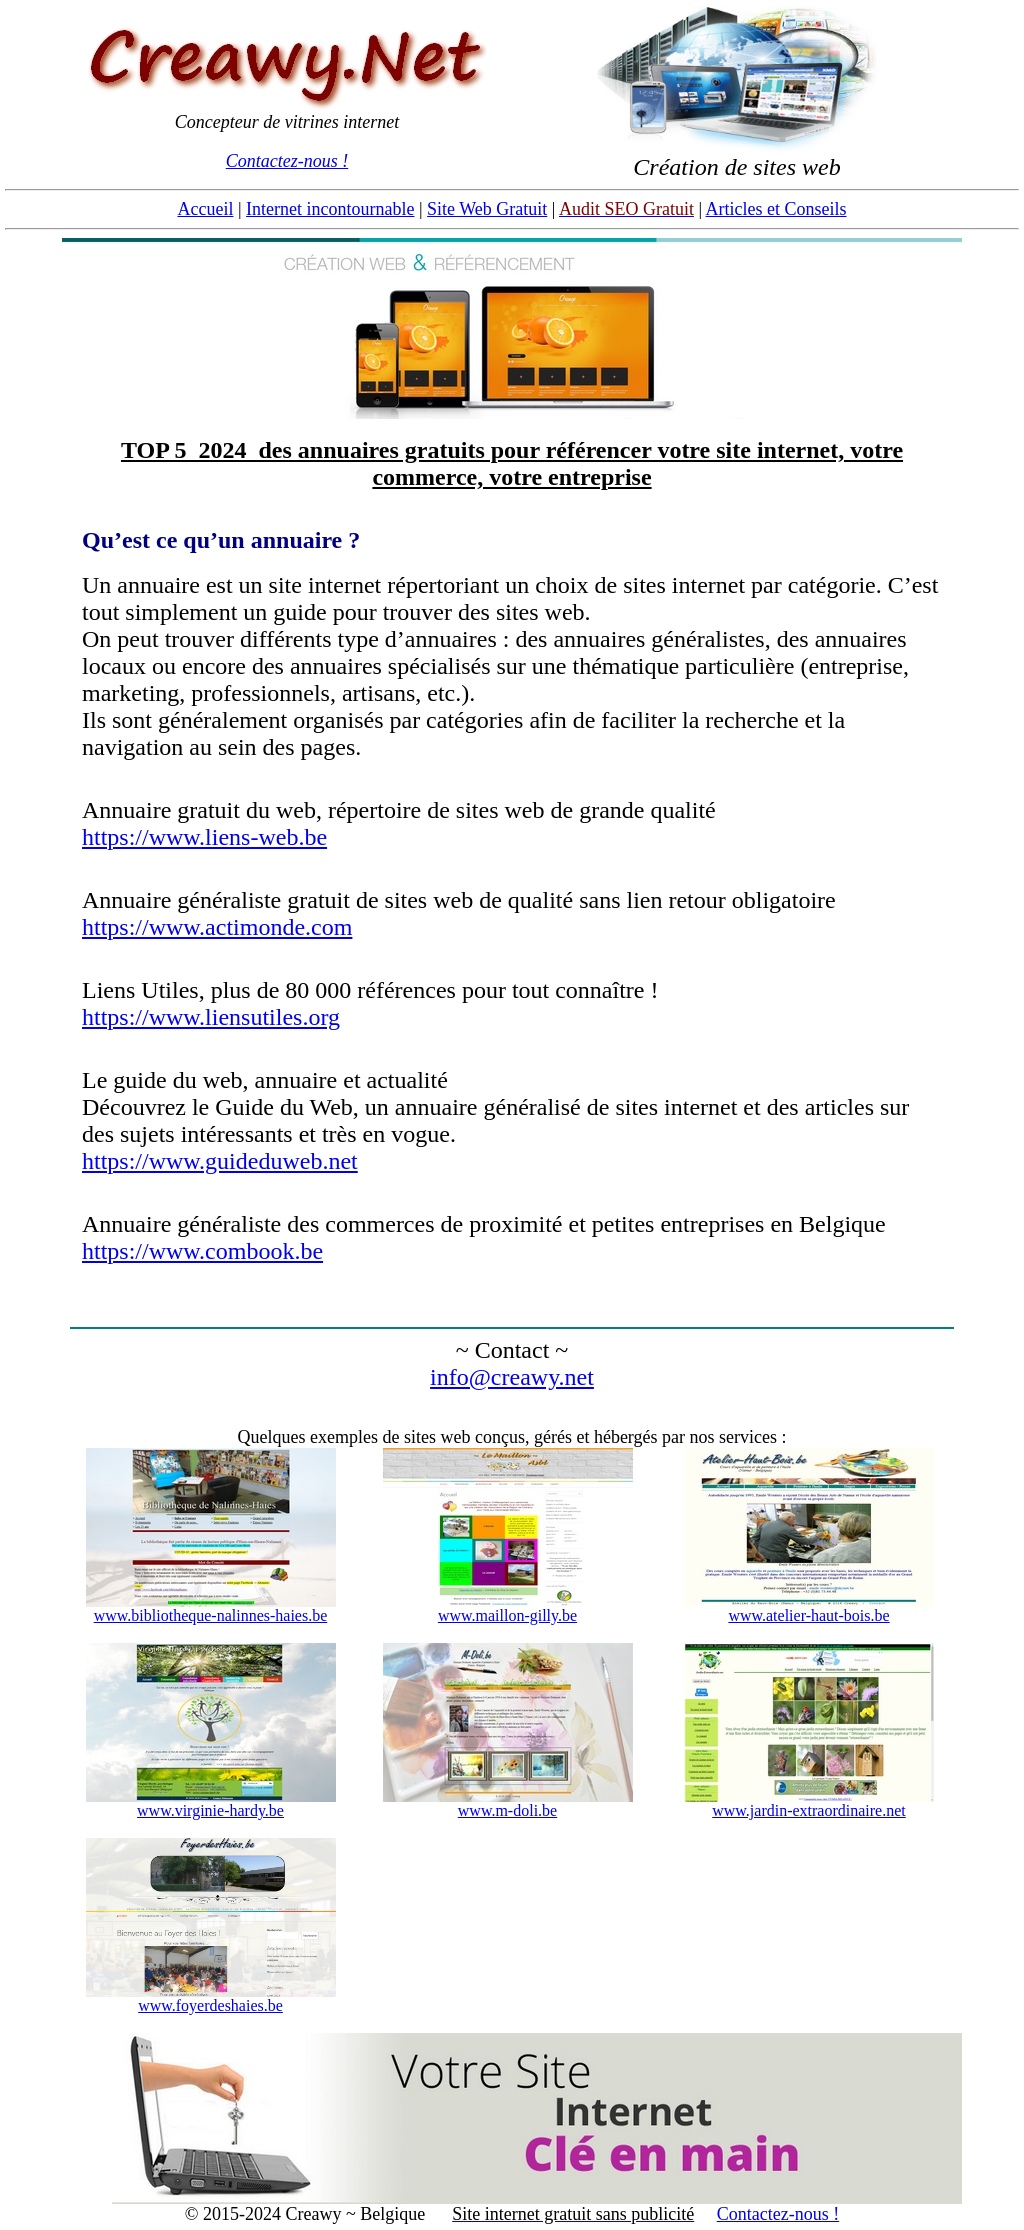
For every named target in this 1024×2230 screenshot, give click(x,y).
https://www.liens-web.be (204, 837)
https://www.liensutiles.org (211, 1017)
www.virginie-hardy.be (210, 1810)
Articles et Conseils (776, 209)
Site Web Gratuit (487, 209)
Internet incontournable (330, 209)
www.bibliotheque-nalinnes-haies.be (211, 1615)
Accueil (205, 209)
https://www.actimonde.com (217, 927)
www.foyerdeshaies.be (210, 2005)
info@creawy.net (512, 1377)
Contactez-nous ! (287, 161)
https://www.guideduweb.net (220, 1161)
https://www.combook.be (202, 1251)
